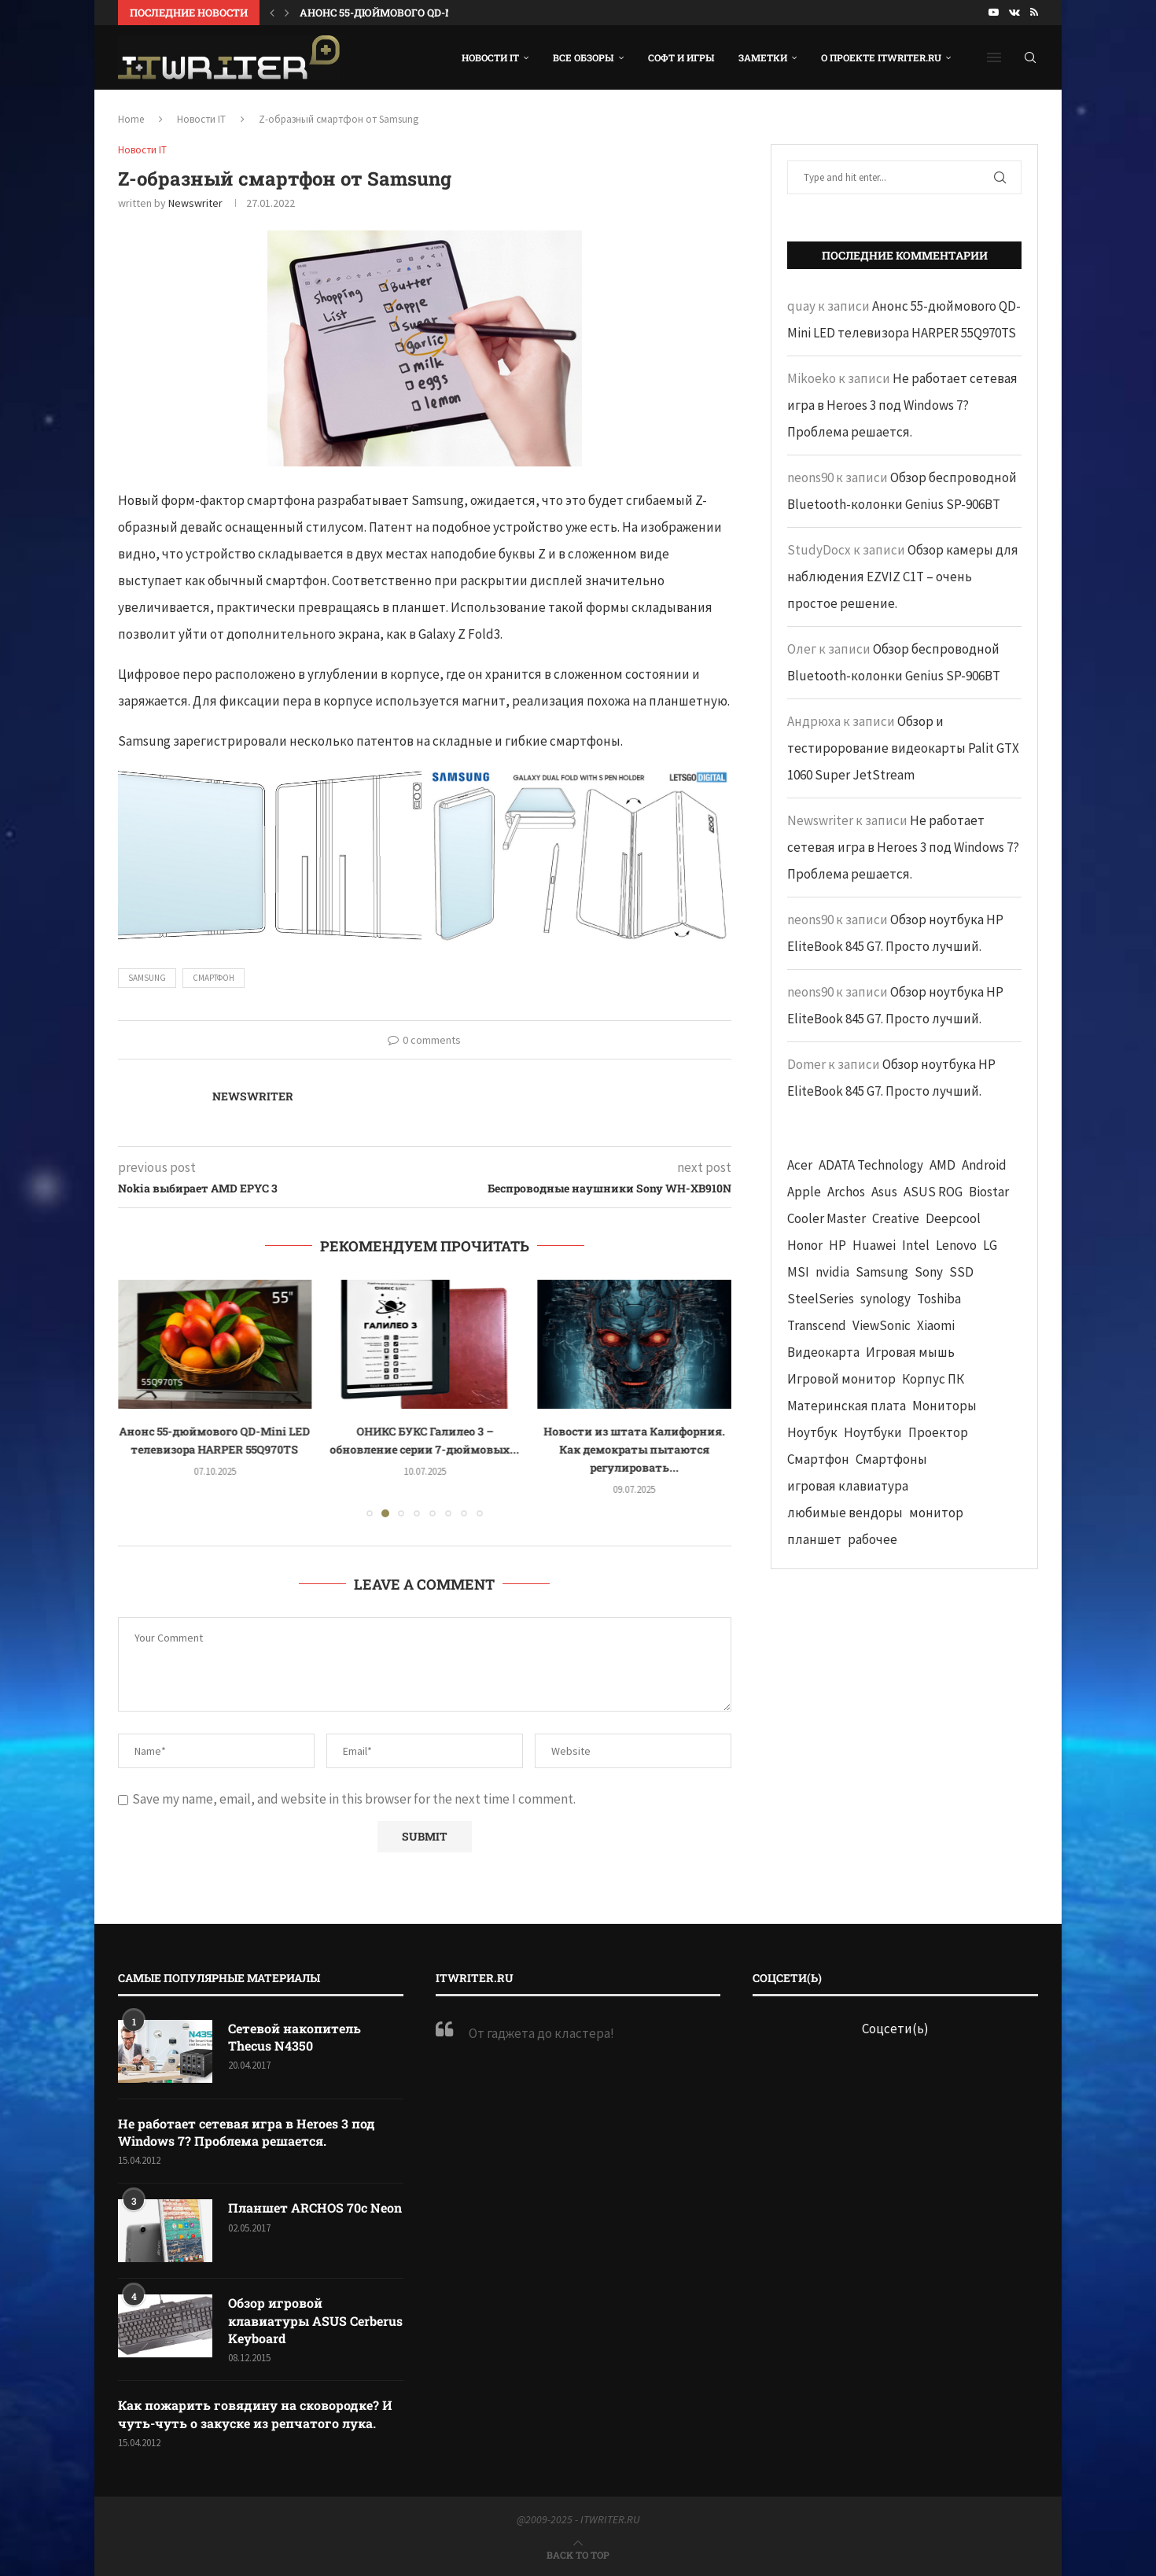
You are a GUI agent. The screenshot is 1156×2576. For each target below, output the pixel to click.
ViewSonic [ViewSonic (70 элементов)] (881, 1325)
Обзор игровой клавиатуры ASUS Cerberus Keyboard (315, 2320)
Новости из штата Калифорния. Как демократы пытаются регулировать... (634, 1449)
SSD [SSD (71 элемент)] (961, 1272)
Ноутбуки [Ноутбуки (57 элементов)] (873, 1432)
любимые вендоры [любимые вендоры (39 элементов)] (845, 1512)
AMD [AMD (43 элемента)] (942, 1165)
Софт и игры (681, 57)
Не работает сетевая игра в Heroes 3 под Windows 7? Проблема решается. (902, 405)
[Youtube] (993, 12)
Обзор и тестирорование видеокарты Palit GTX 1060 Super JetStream (903, 748)
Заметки (762, 57)
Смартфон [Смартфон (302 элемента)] (818, 1459)
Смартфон (213, 977)
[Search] (1030, 57)
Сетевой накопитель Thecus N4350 (294, 2037)
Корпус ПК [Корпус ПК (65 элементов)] (933, 1379)
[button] (272, 12)
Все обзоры (583, 57)
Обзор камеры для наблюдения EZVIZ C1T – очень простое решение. (902, 576)
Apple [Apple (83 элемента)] (804, 1191)
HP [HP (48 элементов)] (837, 1245)
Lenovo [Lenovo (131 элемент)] (956, 1245)
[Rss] (1034, 12)
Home (131, 119)
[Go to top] (578, 2554)
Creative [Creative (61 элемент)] (895, 1218)
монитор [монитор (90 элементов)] (936, 1512)
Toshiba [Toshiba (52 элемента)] (939, 1298)
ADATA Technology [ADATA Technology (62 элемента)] (871, 1165)
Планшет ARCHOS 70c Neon (315, 2207)
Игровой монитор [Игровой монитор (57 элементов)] (841, 1379)
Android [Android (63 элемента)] (984, 1165)
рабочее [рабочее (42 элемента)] (872, 1539)
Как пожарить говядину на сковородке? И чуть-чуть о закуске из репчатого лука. (255, 2413)
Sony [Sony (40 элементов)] (929, 1272)
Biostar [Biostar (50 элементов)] (989, 1191)
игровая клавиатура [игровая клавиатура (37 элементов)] (847, 1485)
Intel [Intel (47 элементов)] (916, 1245)
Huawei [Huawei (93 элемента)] (874, 1245)
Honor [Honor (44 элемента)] (805, 1245)
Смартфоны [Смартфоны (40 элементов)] (891, 1459)
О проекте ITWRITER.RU (881, 57)
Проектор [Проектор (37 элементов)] (938, 1432)
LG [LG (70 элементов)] (990, 1245)
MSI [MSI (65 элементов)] (798, 1272)
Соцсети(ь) (895, 2028)
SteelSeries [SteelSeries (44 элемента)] (820, 1298)
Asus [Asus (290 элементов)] (884, 1191)
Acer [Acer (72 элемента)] (799, 1165)
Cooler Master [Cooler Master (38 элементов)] (826, 1218)
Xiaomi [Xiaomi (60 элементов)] (936, 1325)
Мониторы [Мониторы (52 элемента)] (944, 1405)
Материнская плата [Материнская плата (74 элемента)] (846, 1405)
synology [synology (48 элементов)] (885, 1298)
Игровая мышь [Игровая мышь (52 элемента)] (910, 1352)
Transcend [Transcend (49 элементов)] (816, 1325)
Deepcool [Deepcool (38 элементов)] (953, 1218)
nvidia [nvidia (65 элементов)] (832, 1272)
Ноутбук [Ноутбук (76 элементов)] (812, 1432)
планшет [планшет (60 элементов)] (814, 1539)
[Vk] (1014, 12)
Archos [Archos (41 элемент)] (846, 1191)
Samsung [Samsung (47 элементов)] (882, 1272)
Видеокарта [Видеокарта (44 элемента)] (823, 1352)
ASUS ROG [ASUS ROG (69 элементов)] (933, 1191)
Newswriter (195, 203)
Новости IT (490, 57)
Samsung (147, 977)
